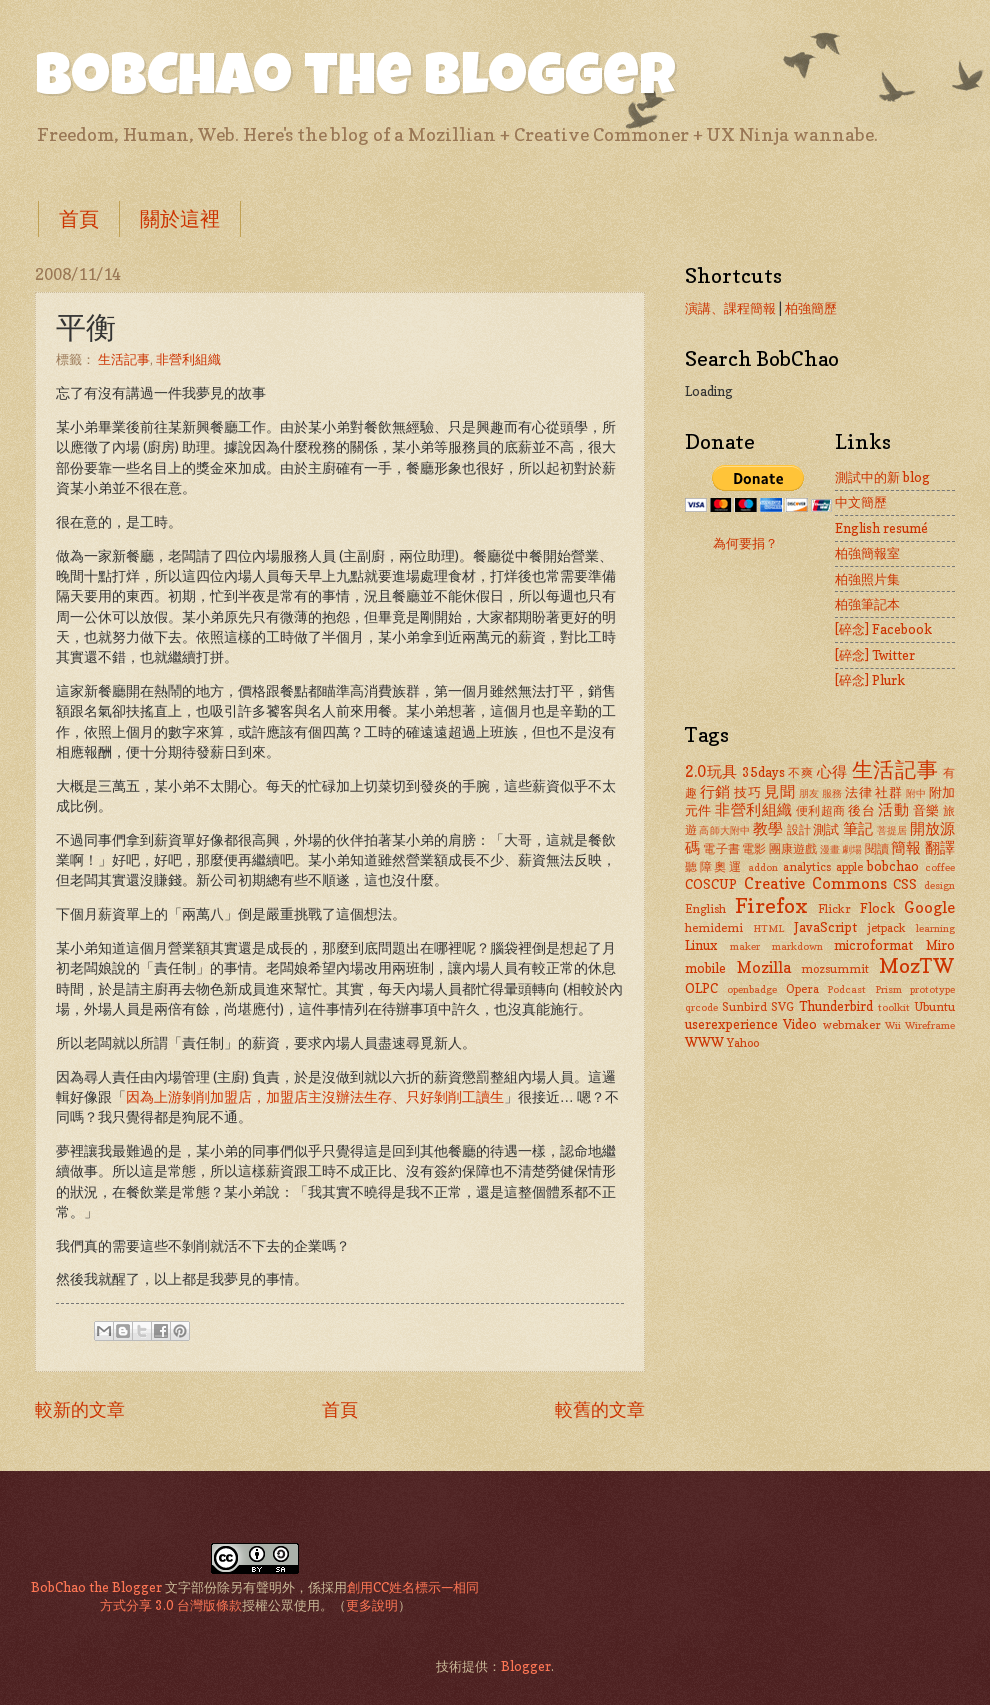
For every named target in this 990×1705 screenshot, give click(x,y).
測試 (826, 829)
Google (929, 907)
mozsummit (835, 969)
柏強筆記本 (867, 604)
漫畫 (830, 849)
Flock (877, 908)
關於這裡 (180, 219)
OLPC (701, 988)
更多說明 (372, 1605)
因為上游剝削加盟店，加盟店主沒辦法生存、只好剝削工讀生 (315, 1097)
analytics (807, 867)
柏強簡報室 (867, 553)
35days (763, 772)
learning (935, 928)
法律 (858, 792)
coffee (940, 867)
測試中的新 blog (882, 477)
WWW (704, 1042)
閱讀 (877, 849)
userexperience (731, 1024)
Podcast (846, 989)
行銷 (715, 791)
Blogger (526, 1666)
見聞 (779, 791)
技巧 (747, 792)
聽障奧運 (714, 867)
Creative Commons (815, 883)
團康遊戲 (793, 849)
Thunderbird (836, 1006)
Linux (701, 945)
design (939, 885)
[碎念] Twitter (875, 655)
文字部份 (191, 1587)
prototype (932, 989)
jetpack (887, 928)
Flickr (834, 909)
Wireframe (930, 1025)
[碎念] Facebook (883, 629)
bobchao (893, 866)
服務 (832, 793)
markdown (797, 946)
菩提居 (892, 830)
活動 (893, 809)
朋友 (809, 793)
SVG (782, 1007)
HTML (768, 928)
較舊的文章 (600, 1409)
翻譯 (940, 847)
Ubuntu (934, 1007)
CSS (905, 884)
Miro (940, 945)
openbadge (752, 989)
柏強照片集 (867, 579)
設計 (799, 830)
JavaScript (825, 927)
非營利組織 (188, 359)
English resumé (881, 528)
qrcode (701, 1007)
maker (745, 946)
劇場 (852, 849)
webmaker (852, 1025)
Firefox (771, 905)
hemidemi (714, 928)
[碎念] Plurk (870, 680)
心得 (832, 771)
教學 (768, 828)
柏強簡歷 (811, 308)
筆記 (858, 828)
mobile (705, 968)
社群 (888, 792)
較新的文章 (80, 1409)
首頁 (79, 219)
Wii (893, 1025)
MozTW (917, 965)
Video (800, 1024)
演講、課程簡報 (730, 308)
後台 (861, 810)
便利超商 (821, 811)
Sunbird (744, 1007)
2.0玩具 (711, 771)
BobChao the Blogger (355, 82)
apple (849, 867)
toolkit (894, 1007)
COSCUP (711, 884)
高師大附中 (724, 830)
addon (763, 867)
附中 (916, 793)
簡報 (906, 847)
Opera (802, 989)
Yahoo (743, 1043)
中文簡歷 (861, 502)
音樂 (926, 810)
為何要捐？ (745, 543)
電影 (754, 849)
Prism (888, 989)
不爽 (800, 773)
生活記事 (124, 359)
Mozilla (764, 967)
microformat (873, 945)
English (705, 909)
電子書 (721, 849)
